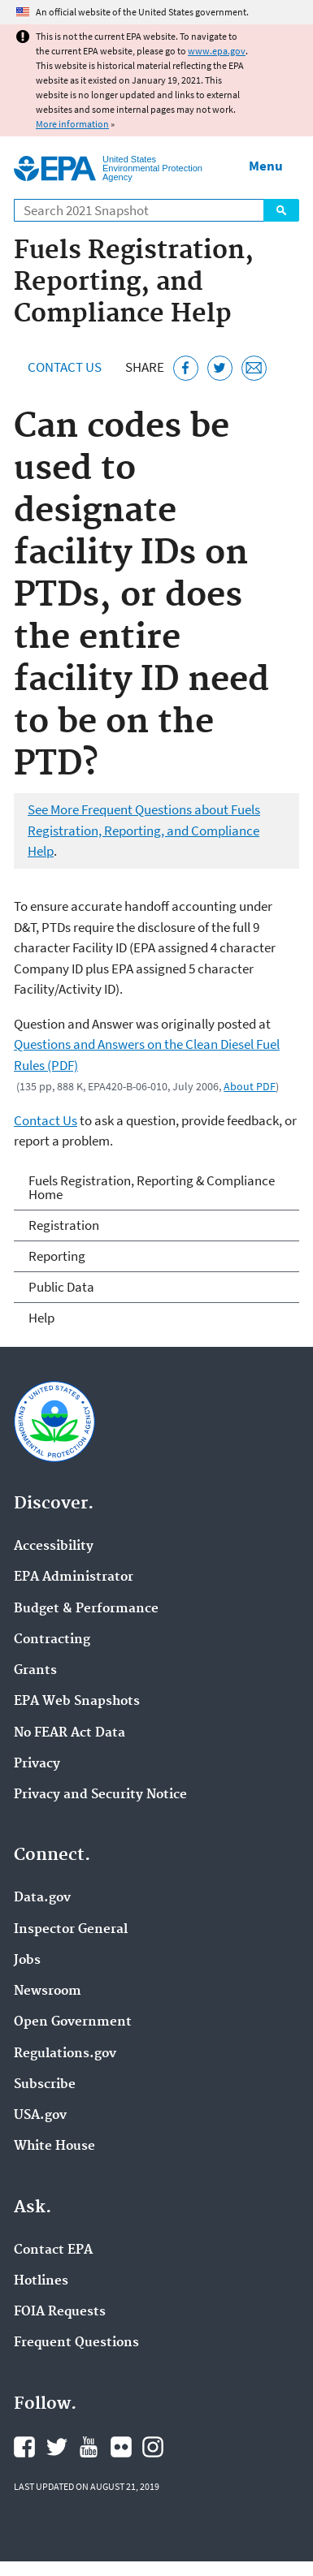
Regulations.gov (65, 2054)
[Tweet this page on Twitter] (220, 368)
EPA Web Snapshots (77, 1701)
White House (54, 2146)
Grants (35, 1670)
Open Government (73, 2022)
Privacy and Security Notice (100, 1795)
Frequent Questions (76, 2343)
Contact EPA (53, 2250)
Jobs (27, 1960)
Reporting (56, 1256)
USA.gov (40, 2115)
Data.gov (42, 1898)
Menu (266, 166)
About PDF (250, 1086)
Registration (63, 1225)
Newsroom (47, 1991)
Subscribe (45, 2085)
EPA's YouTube (88, 2446)
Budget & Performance (86, 1609)
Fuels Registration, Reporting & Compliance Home (151, 1187)
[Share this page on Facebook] (185, 368)
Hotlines (41, 2281)
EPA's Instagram (152, 2446)
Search (281, 210)
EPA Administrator (73, 1577)
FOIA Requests (60, 2312)
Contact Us (65, 367)
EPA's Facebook (24, 2446)
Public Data (61, 1287)
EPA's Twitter (56, 2446)
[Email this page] (254, 368)
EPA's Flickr (121, 2446)
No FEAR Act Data (69, 1733)
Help (41, 1318)
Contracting (52, 1640)
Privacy (37, 1764)
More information (72, 124)
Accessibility (53, 1546)
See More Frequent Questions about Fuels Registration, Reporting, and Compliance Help (144, 830)
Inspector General (71, 1929)
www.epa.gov (217, 51)
